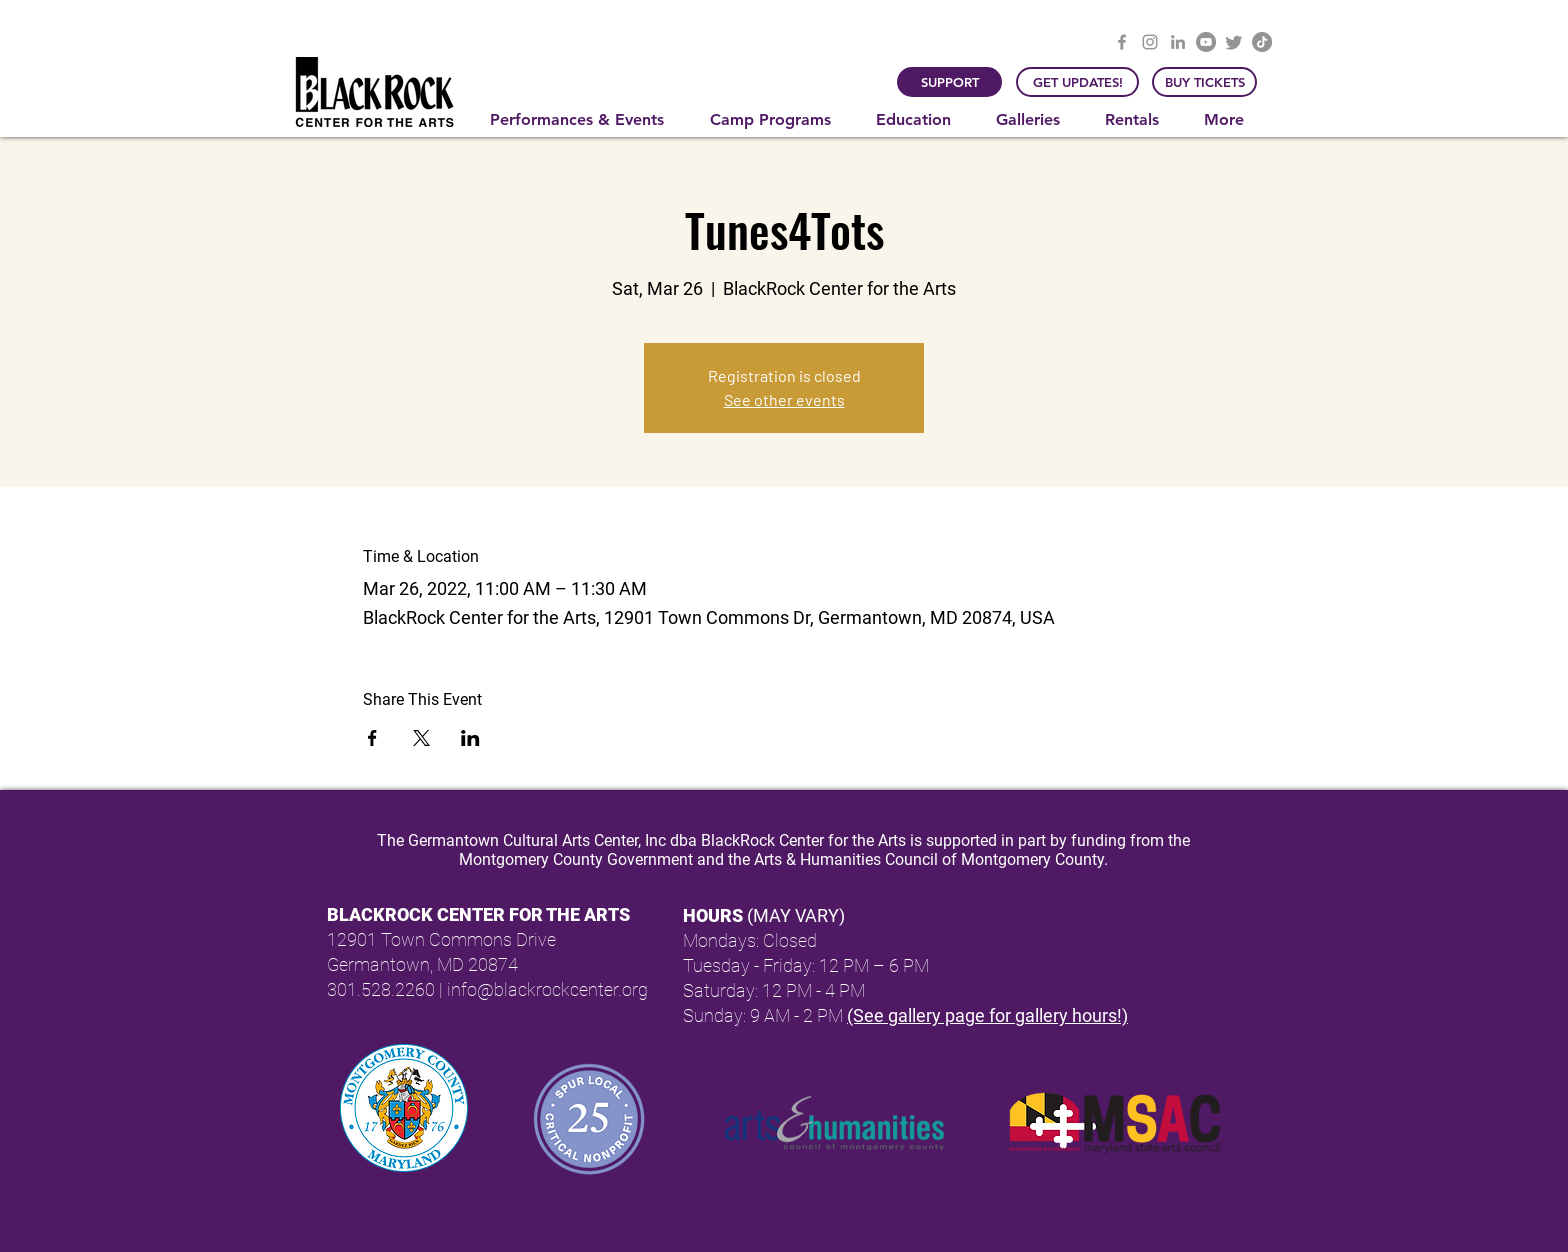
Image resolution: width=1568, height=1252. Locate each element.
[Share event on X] (421, 738)
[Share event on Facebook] (372, 738)
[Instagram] (1150, 42)
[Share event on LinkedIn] (470, 738)
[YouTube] (1206, 42)
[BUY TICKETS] (1204, 82)
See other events (784, 399)
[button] (585, 120)
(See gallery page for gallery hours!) (987, 1015)
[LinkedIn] (1178, 42)
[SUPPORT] (949, 82)
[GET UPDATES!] (1077, 82)
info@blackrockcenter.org (547, 989)
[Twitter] (1234, 42)
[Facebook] (1122, 42)
